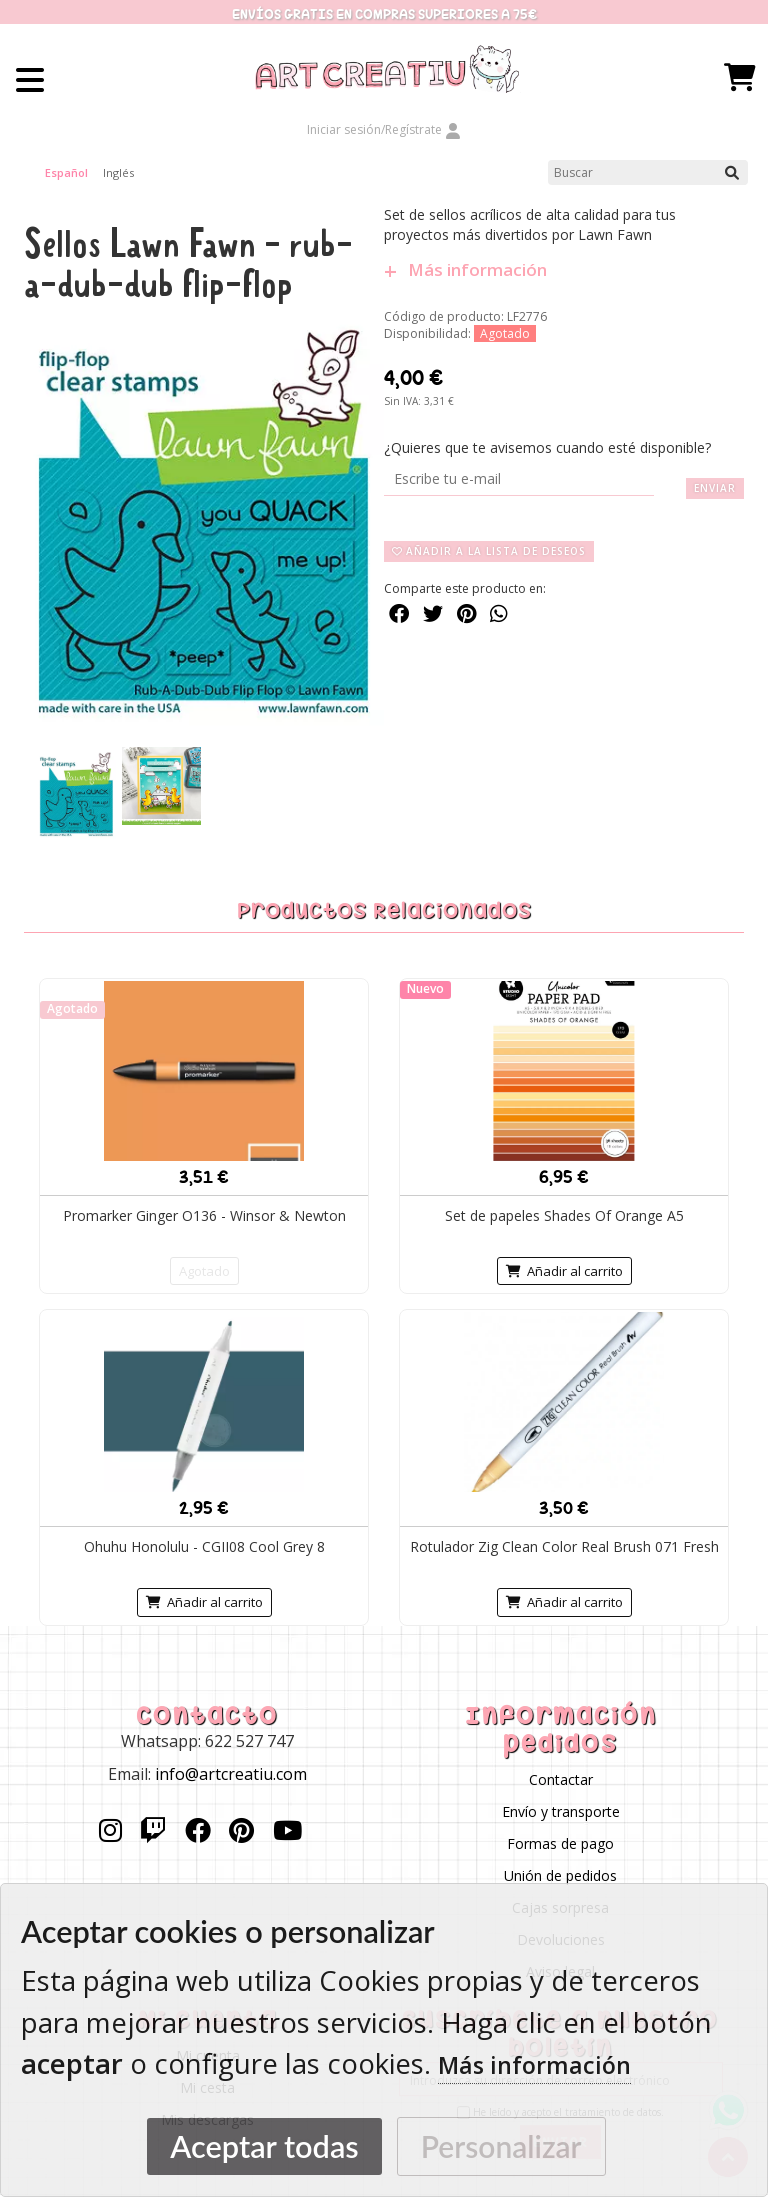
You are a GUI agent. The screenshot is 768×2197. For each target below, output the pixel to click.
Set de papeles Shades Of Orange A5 (564, 1215)
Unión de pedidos (560, 1875)
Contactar (561, 1779)
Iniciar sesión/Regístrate (384, 129)
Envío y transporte (561, 1811)
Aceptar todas (264, 2146)
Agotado (204, 1271)
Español (66, 172)
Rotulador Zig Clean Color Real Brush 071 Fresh (564, 1546)
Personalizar (501, 2146)
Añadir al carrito (564, 1271)
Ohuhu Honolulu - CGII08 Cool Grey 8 (204, 1546)
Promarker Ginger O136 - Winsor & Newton (204, 1215)
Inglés (118, 172)
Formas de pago (560, 1843)
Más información (465, 270)
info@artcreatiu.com (231, 1774)
